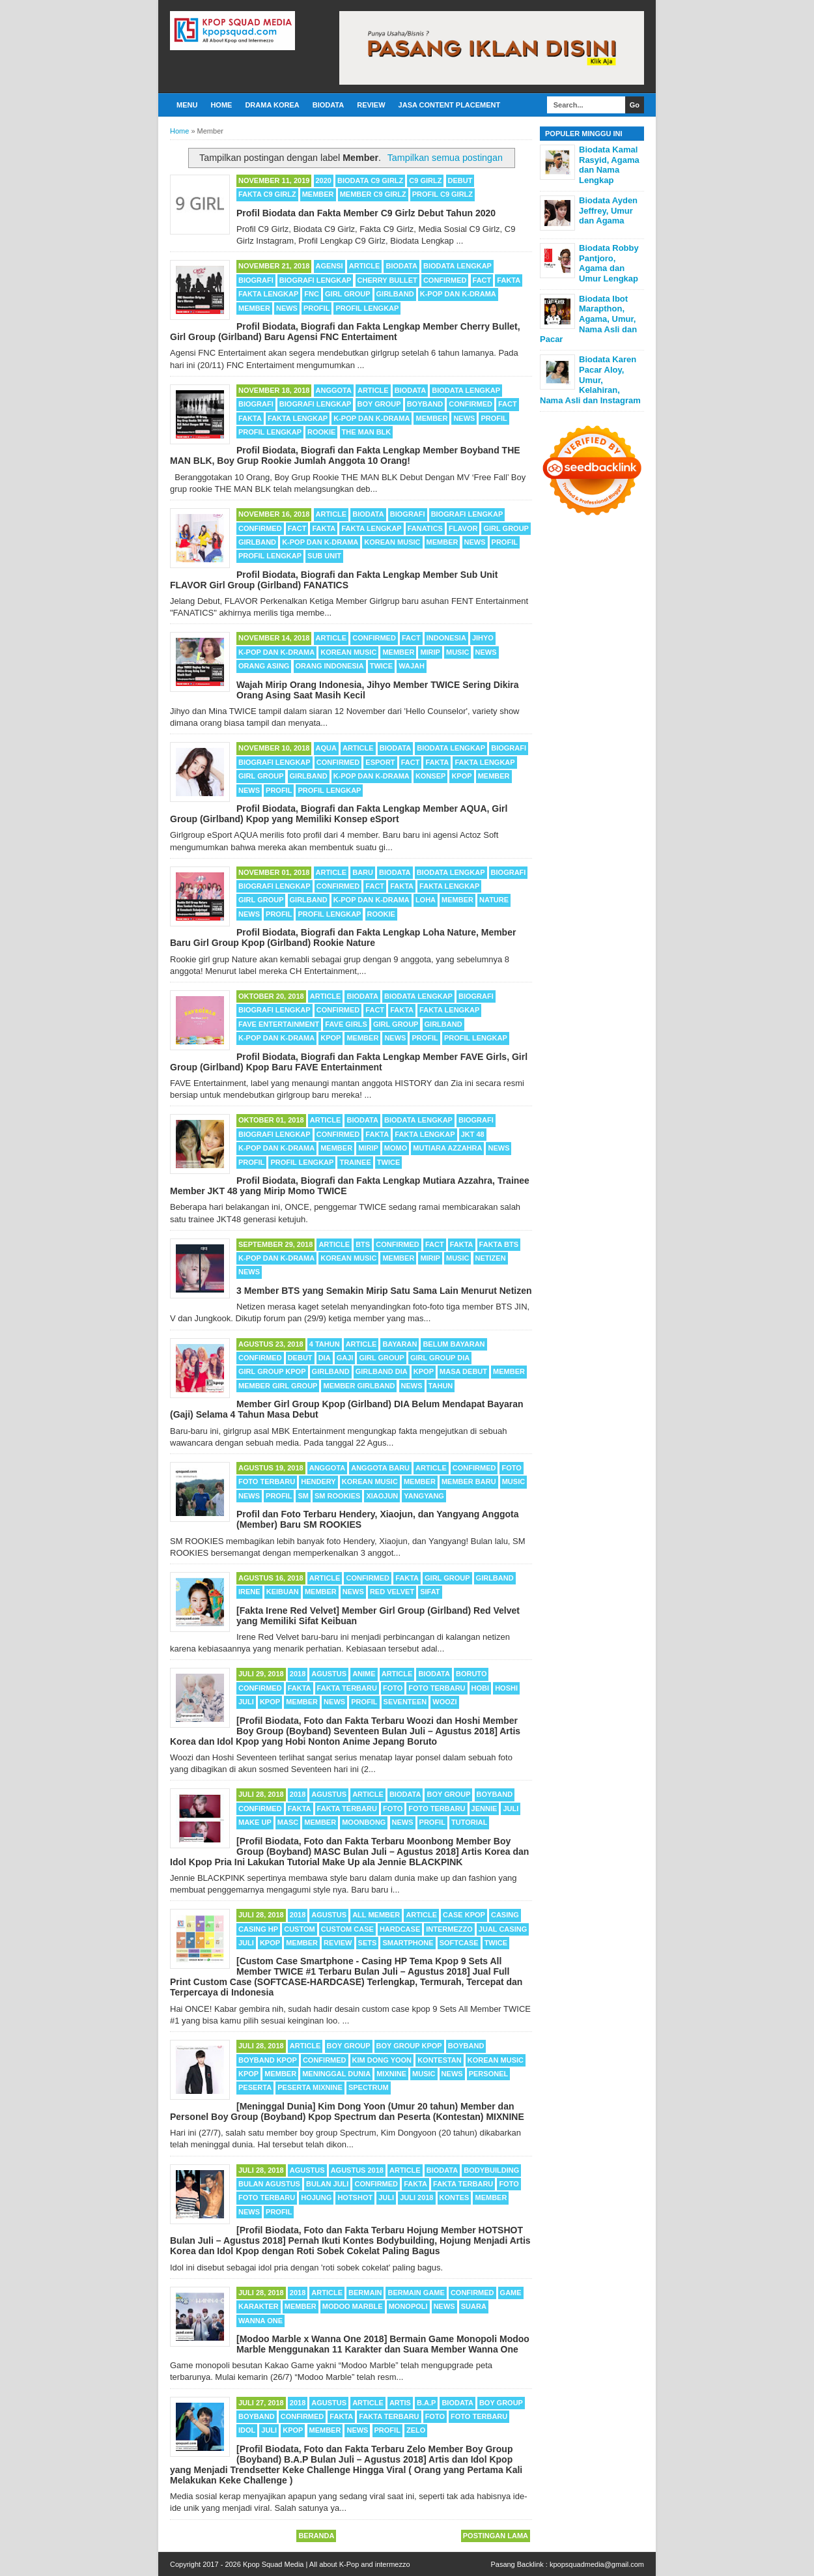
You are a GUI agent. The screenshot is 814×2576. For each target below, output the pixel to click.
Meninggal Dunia (336, 2074)
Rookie (321, 432)
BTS (363, 1244)
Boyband (425, 404)
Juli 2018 (416, 2197)
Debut (460, 180)
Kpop (461, 776)
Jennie (484, 1808)
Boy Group (379, 404)
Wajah (412, 666)
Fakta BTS (499, 1244)
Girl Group (347, 294)
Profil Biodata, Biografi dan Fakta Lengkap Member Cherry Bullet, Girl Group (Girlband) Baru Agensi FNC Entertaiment (345, 331)
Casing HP (258, 1929)
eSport (380, 762)
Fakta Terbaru (347, 1688)
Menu (186, 105)
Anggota (334, 390)
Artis (400, 2403)
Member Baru (469, 1481)
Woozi (444, 1702)
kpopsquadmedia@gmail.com (597, 2564)
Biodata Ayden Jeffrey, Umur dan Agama (608, 210)
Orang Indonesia (330, 666)
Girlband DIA (382, 1371)
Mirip (430, 652)
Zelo (415, 2430)
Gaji (345, 1358)
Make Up (255, 1822)
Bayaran (399, 1344)
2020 (323, 180)
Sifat (430, 1592)
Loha (425, 900)
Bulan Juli (327, 2184)
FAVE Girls (346, 1024)
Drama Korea (272, 105)
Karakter (258, 2306)
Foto (511, 1468)
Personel (489, 2074)
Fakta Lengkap (268, 294)
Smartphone (407, 1943)
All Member (376, 1915)
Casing (505, 1915)
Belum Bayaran (453, 1344)
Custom (299, 1929)
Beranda (316, 2536)
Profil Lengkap (367, 308)
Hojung (316, 2197)
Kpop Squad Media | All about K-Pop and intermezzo (326, 2564)
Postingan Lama (495, 2536)
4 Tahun (324, 1344)
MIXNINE (391, 2074)
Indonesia (446, 638)
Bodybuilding (491, 2170)
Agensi (329, 266)
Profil (316, 308)
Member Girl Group (277, 1386)
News (287, 308)
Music (457, 652)
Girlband (395, 294)
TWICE (381, 666)
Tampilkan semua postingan (445, 157)
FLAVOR (463, 528)
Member (318, 194)
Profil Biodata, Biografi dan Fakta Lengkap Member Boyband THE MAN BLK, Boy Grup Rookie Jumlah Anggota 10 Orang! (345, 455)
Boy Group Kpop (409, 2046)
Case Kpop (464, 1915)
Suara (473, 2306)
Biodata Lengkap (457, 266)
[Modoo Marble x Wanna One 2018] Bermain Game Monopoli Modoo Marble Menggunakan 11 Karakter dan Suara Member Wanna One (382, 2344)
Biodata (328, 105)
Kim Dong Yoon (382, 2060)
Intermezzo (449, 1929)
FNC (311, 294)
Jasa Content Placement (450, 105)
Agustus (328, 1674)
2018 (297, 1674)
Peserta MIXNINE (310, 2087)
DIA (324, 1358)
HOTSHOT (354, 2197)
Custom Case (347, 1929)
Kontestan (439, 2060)
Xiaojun (382, 1496)
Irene (249, 1592)
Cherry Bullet (387, 280)
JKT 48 (472, 1134)
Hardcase (400, 1929)
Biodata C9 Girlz (370, 180)
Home (221, 105)
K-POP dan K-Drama (458, 294)
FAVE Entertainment (278, 1024)
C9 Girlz (425, 180)
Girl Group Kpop (272, 1371)
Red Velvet (392, 1592)
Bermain (365, 2293)
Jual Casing (503, 1929)
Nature (494, 900)
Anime (363, 1674)
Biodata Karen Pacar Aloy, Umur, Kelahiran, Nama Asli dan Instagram (590, 379)
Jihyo (483, 638)
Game (511, 2293)
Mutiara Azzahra (447, 1148)
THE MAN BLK (366, 432)
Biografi (256, 280)
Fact (482, 280)
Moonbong (364, 1822)
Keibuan (282, 1592)
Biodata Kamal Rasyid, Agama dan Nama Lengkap (609, 165)
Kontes (455, 2197)
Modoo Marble (352, 2306)
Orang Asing (263, 666)
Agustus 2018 (357, 2170)
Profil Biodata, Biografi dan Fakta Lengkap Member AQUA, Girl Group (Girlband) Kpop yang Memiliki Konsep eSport (338, 813)
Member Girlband (359, 1386)
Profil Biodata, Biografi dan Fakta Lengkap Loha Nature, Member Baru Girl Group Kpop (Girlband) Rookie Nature (343, 937)
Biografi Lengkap (315, 280)
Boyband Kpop (267, 2060)
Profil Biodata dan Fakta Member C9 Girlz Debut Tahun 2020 (366, 213)
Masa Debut (463, 1371)
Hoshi (506, 1688)
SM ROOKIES (337, 1496)
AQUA (326, 748)
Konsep (430, 776)
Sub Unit (324, 556)
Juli (246, 1702)
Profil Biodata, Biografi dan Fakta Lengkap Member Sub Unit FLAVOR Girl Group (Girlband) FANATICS (334, 579)
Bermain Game (415, 2293)
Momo (395, 1148)
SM (303, 1496)
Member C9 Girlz (373, 194)
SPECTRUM (368, 2087)
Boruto (471, 1674)
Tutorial (469, 1822)
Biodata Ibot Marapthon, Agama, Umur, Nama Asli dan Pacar (588, 319)
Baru (362, 872)
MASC (287, 1822)
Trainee (355, 1162)
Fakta (508, 280)
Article (364, 266)
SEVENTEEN (405, 1702)
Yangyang (424, 1496)
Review (371, 105)
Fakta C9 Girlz (267, 194)
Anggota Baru (380, 1468)
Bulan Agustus (269, 2184)
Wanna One (260, 2321)
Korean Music (392, 542)
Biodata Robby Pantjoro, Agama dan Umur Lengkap (609, 263)
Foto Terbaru (266, 1481)
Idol (246, 2430)
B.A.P (426, 2403)
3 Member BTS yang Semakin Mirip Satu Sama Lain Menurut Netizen (384, 1290)
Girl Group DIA (440, 1358)
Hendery (318, 1481)
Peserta (255, 2087)
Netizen (490, 1258)
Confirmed (445, 280)
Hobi (480, 1688)
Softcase (459, 1943)
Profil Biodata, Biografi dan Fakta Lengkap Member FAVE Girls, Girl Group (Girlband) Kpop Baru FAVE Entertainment (348, 1062)
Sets (367, 1943)
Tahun (440, 1386)
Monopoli (408, 2306)
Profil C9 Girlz (442, 194)
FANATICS (425, 528)
